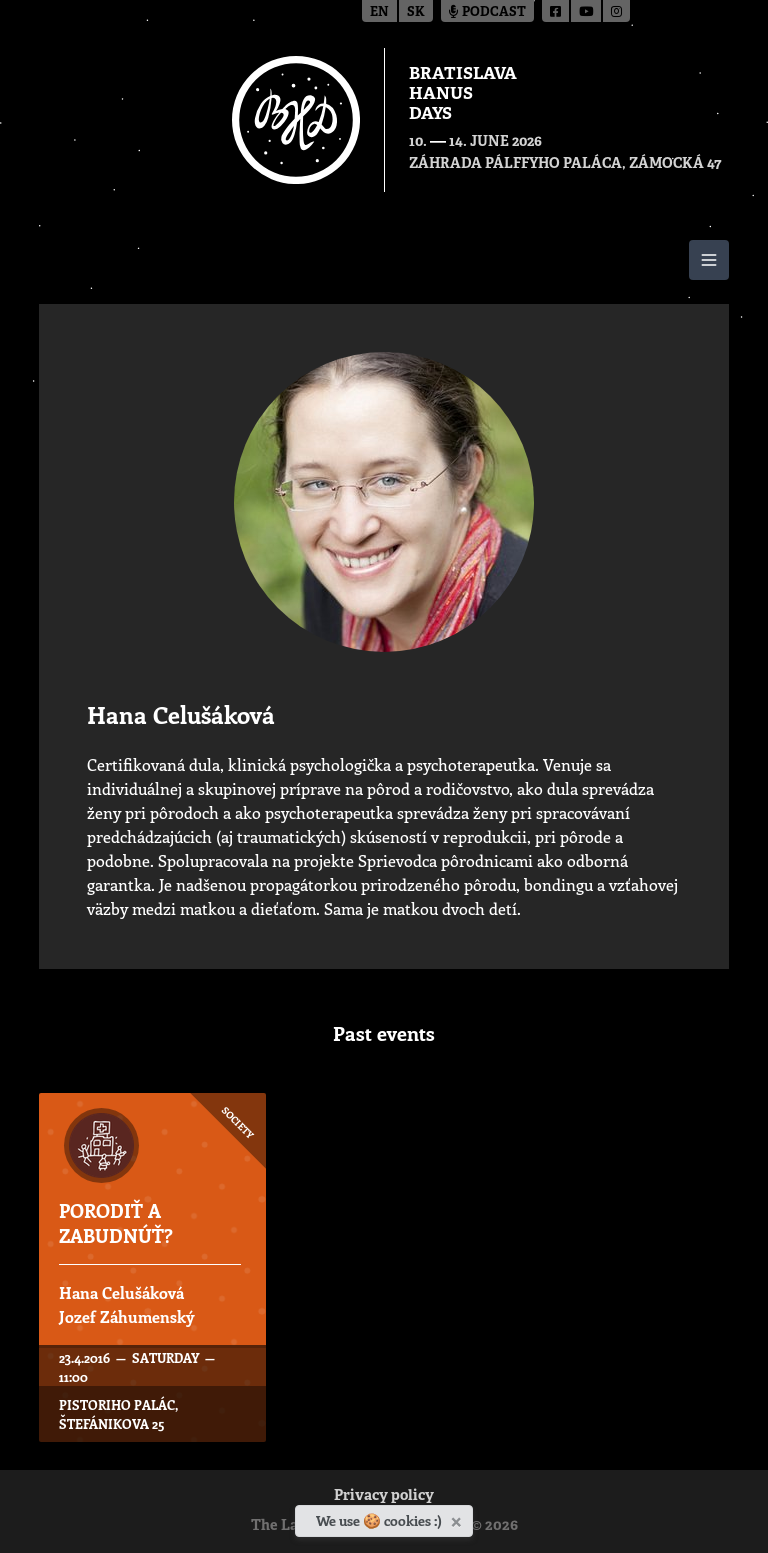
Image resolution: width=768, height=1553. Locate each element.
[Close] (458, 1518)
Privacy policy (384, 1496)
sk (416, 12)
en (379, 12)
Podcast (487, 12)
